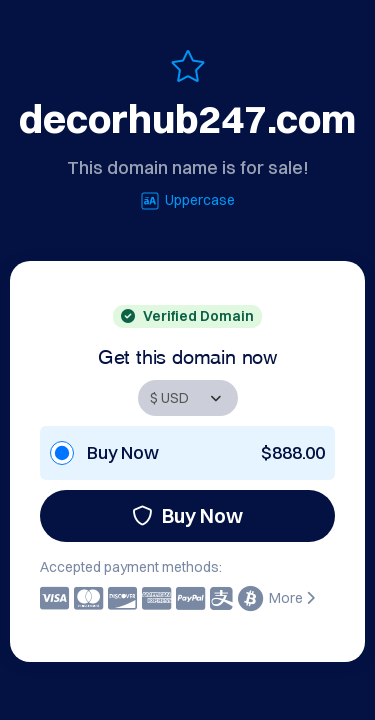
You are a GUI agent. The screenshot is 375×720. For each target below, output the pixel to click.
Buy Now (187, 515)
